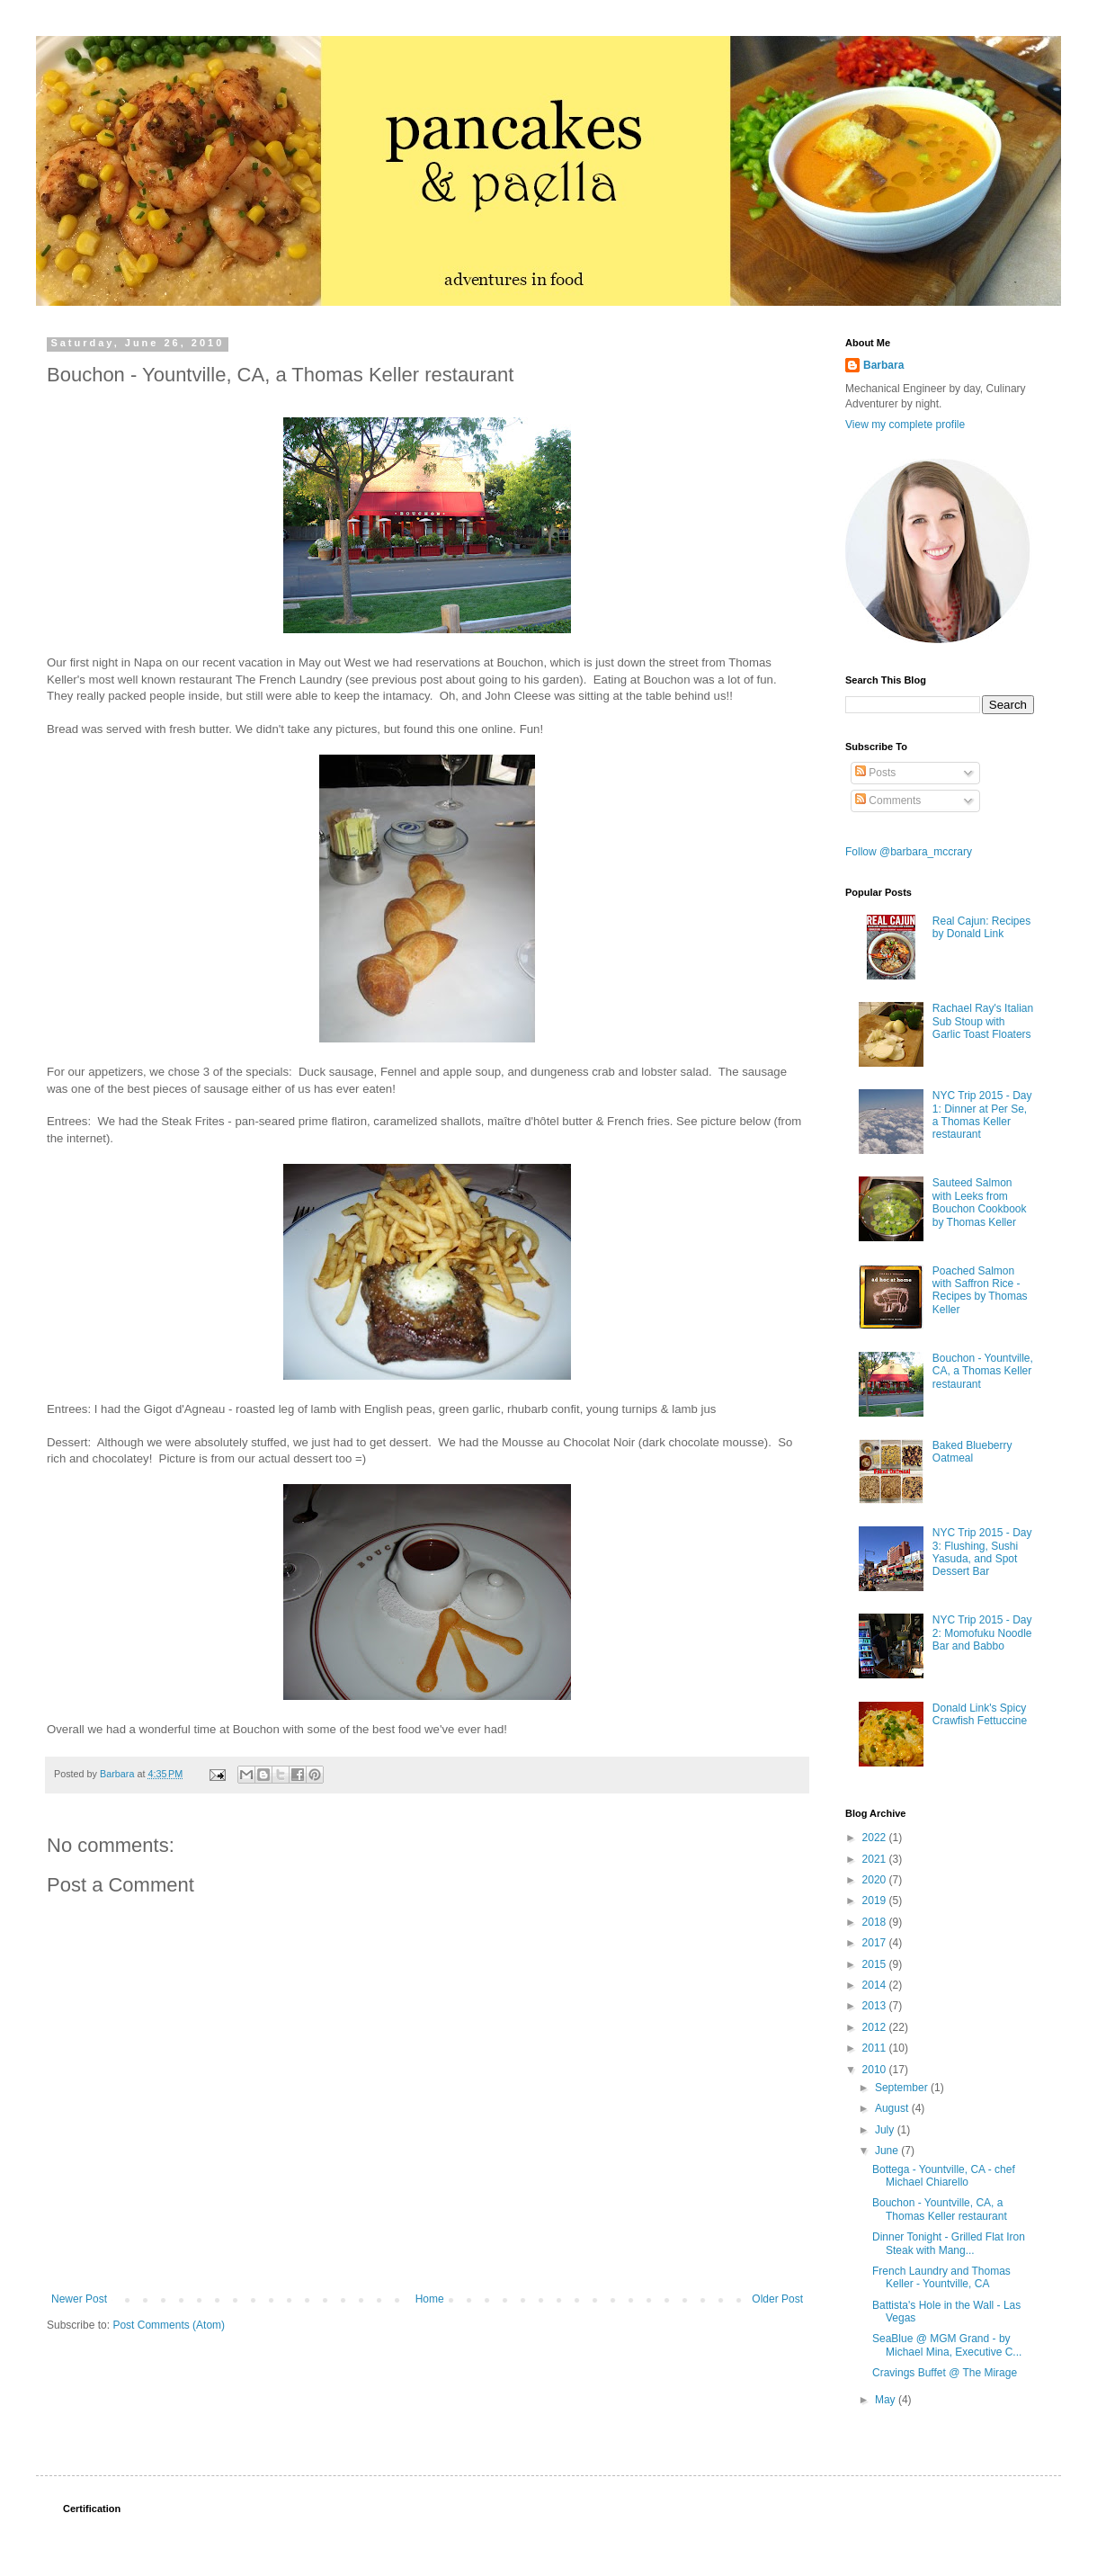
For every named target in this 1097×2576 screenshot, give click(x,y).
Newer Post (79, 2299)
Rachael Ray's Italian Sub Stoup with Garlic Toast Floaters (982, 1021)
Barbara (883, 365)
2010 (875, 2069)
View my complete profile (905, 424)
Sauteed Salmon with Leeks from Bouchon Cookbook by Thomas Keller (979, 1202)
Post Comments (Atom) (168, 2325)
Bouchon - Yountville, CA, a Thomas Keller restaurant (982, 1371)
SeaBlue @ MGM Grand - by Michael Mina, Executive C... (946, 2344)
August (893, 2108)
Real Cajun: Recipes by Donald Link (981, 927)
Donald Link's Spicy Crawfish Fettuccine (979, 1714)
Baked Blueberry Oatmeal (972, 1451)
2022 (875, 1837)
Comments (888, 800)
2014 (875, 1985)
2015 (875, 1964)
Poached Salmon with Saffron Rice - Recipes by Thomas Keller (980, 1290)
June (888, 2150)
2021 (875, 1859)
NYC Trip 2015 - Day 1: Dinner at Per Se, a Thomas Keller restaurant (982, 1114)
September (903, 2087)
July (886, 2130)
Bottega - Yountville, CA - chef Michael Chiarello (943, 2175)
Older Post (777, 2299)
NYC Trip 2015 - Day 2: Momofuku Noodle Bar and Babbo (982, 1633)
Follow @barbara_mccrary (908, 851)
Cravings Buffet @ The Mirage (944, 2372)
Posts (875, 772)
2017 (875, 1942)
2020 (875, 1880)
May (886, 2399)
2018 (875, 1922)
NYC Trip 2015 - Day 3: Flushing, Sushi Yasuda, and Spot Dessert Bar (982, 1552)
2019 (875, 1900)
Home (429, 2299)
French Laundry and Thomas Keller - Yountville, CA (941, 2277)
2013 (875, 2005)
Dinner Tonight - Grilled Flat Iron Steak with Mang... (948, 2243)
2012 (875, 2027)
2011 (875, 2048)
